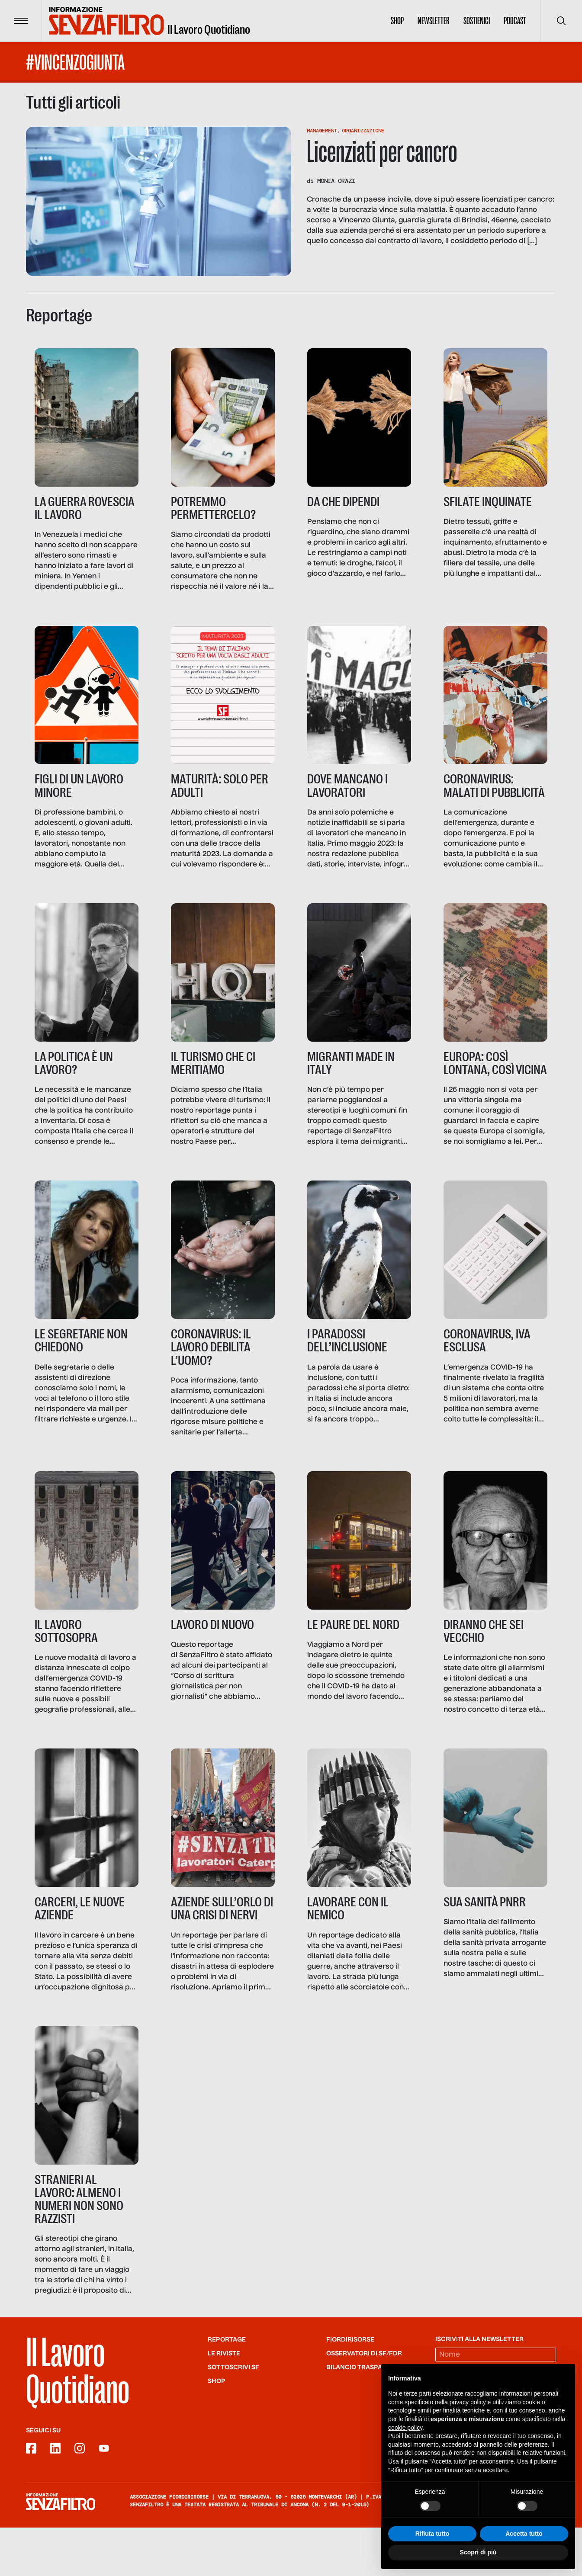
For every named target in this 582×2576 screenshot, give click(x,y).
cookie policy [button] (405, 2427)
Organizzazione (363, 130)
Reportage (227, 2388)
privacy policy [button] (468, 2402)
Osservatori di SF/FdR (364, 2402)
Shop (397, 21)
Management (322, 130)
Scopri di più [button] (478, 2552)
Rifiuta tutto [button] (432, 2533)
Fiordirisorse (350, 2388)
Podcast (515, 21)
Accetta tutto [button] (524, 2533)
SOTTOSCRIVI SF (233, 2416)
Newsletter (434, 21)
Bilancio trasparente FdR (371, 2416)
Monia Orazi (336, 181)
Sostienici (476, 21)
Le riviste (224, 2402)
